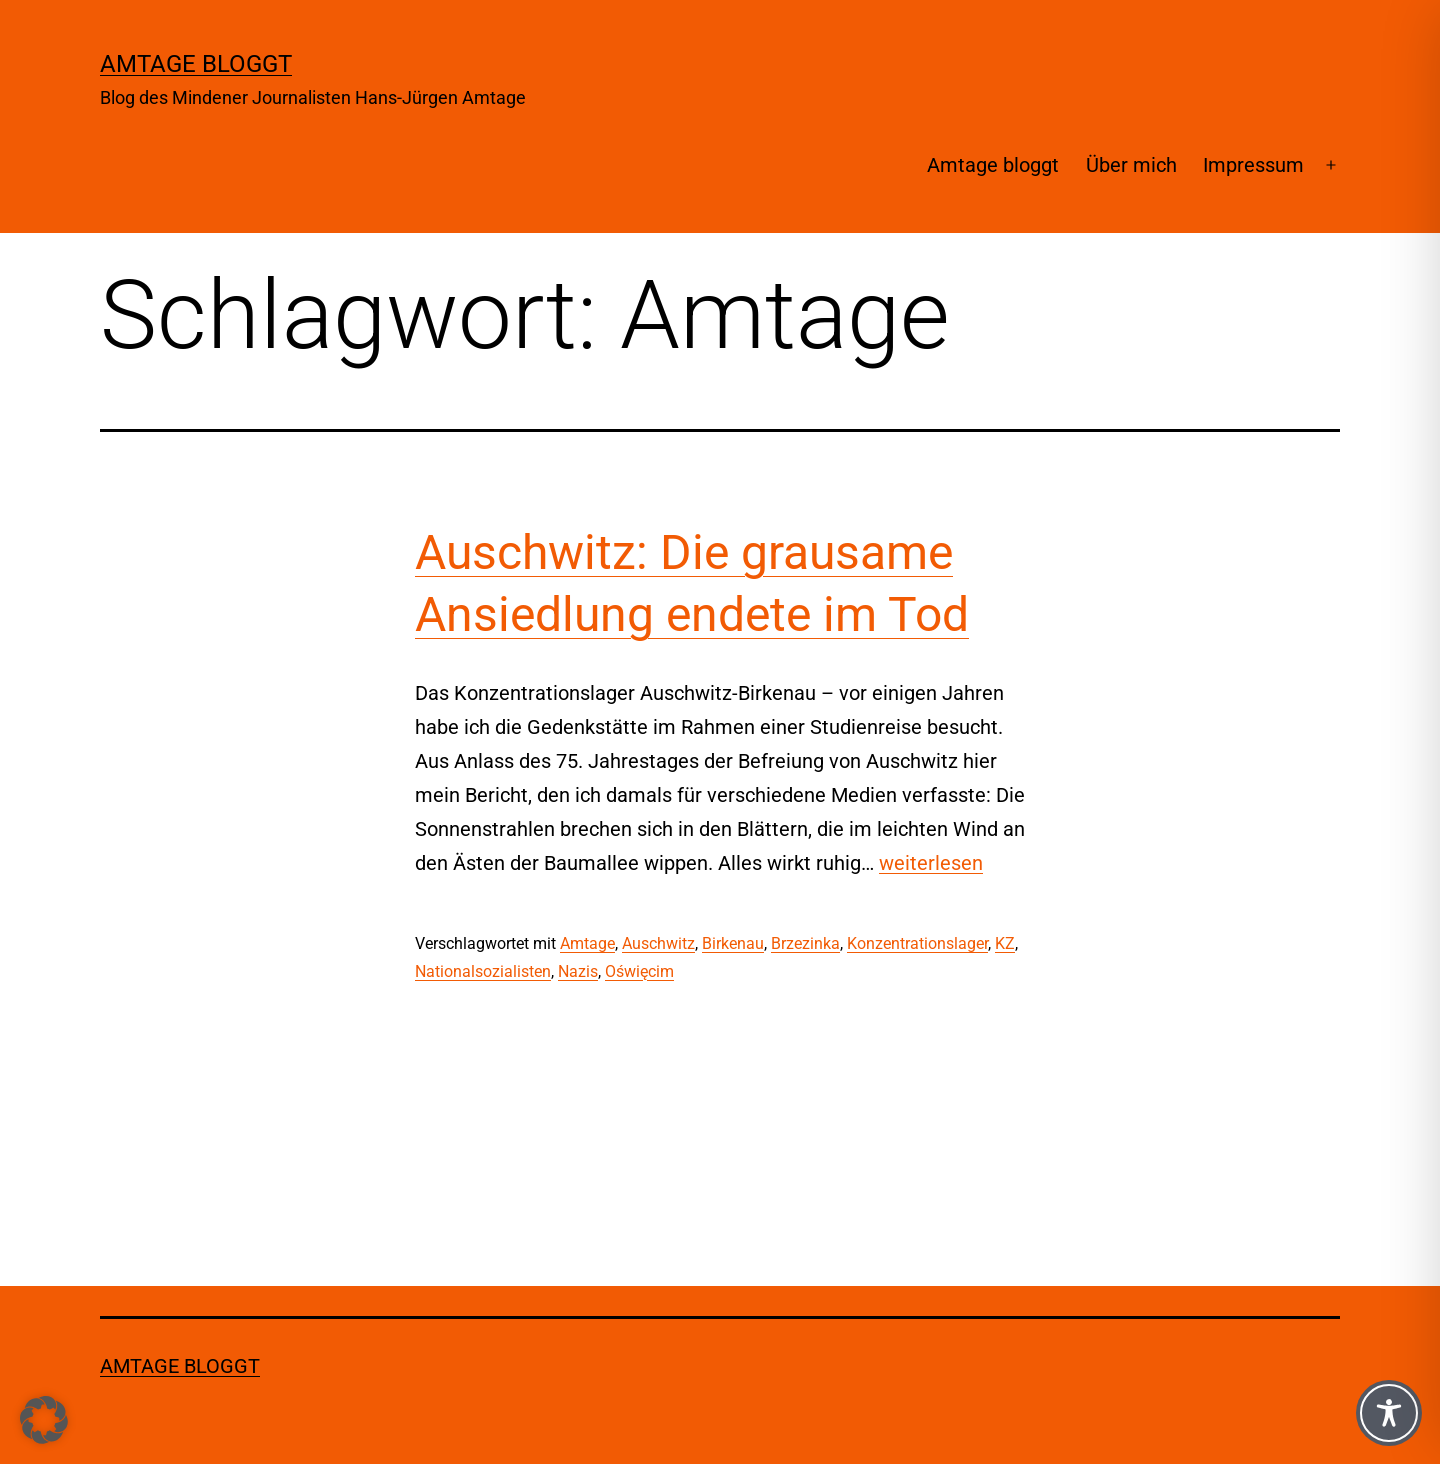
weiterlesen (931, 863)
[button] (44, 1420)
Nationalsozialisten (483, 971)
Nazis (578, 971)
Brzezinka (805, 943)
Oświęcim (639, 971)
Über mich (1131, 165)
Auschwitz (658, 943)
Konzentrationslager (917, 943)
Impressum (1253, 165)
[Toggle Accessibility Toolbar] (1389, 1413)
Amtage (587, 943)
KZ (1005, 943)
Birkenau (733, 943)
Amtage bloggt (196, 64)
